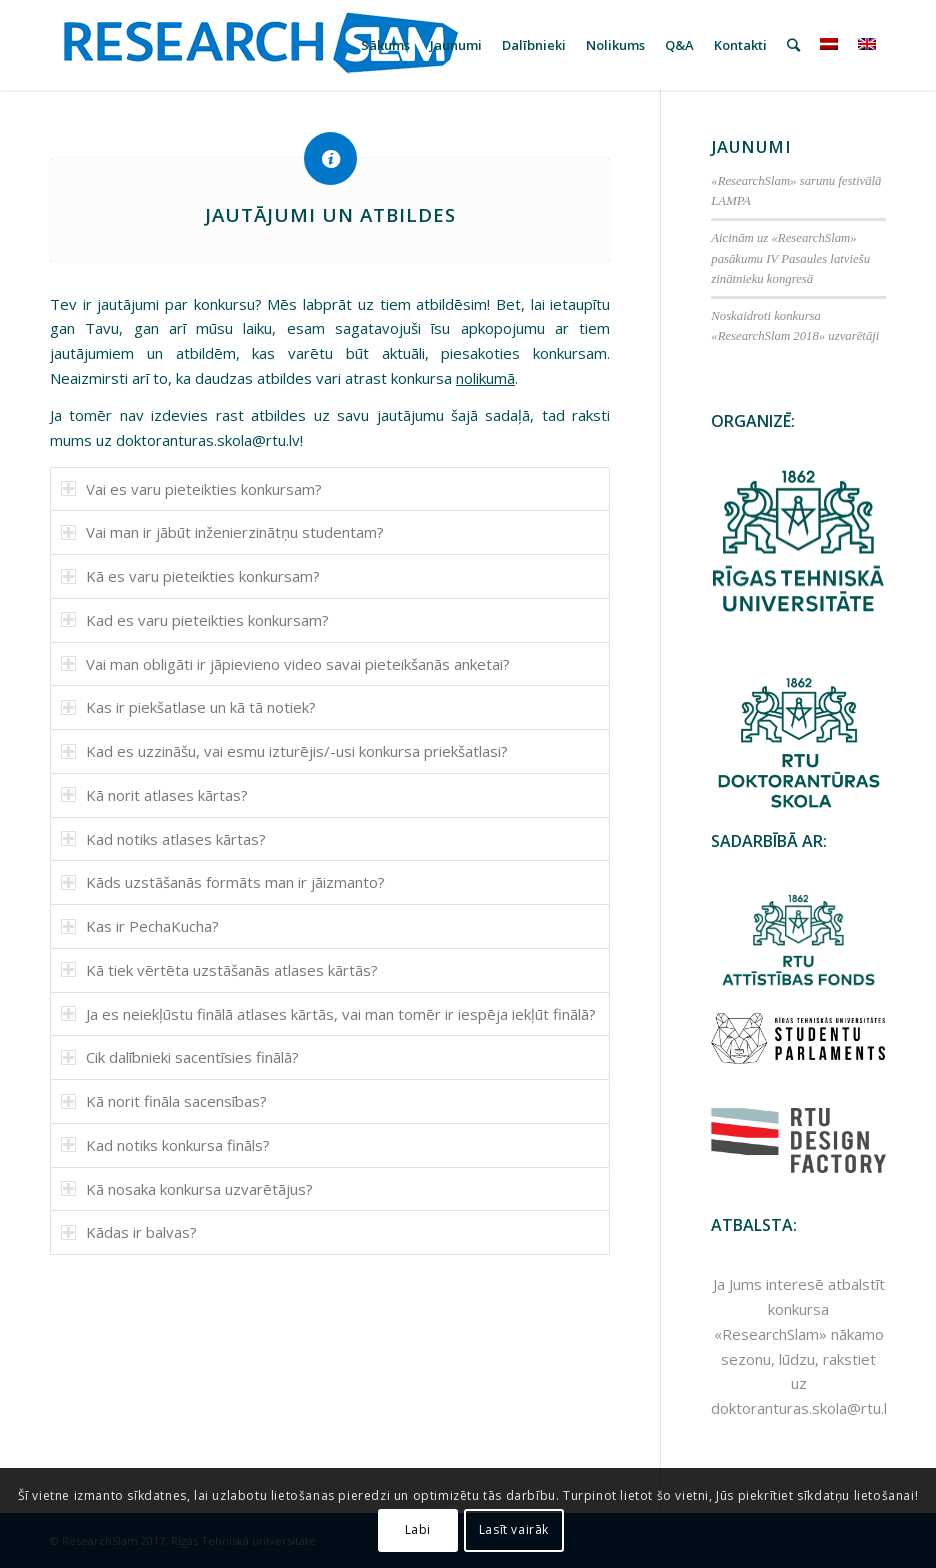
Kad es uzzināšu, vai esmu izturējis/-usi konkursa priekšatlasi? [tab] (284, 751)
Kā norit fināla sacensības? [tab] (164, 1101)
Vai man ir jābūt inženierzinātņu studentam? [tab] (222, 532)
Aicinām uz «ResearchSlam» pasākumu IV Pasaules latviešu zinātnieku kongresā (790, 258)
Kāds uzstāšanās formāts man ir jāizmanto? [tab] (223, 882)
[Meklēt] (793, 45)
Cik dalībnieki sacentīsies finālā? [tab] (180, 1057)
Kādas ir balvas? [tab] (129, 1232)
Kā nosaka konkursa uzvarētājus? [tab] (187, 1189)
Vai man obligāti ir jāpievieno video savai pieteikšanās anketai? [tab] (285, 664)
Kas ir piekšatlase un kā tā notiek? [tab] (188, 707)
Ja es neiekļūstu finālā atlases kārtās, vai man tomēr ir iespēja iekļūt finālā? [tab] (328, 1014)
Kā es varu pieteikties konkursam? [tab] (190, 576)
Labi (418, 1529)
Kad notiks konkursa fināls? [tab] (165, 1145)
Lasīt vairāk (514, 1529)
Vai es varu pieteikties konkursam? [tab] (191, 489)
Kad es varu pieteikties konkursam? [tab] (195, 620)
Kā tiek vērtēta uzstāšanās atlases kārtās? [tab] (219, 970)
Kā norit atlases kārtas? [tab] (154, 795)
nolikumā (485, 378)
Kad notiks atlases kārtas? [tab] (163, 839)
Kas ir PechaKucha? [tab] (140, 926)
